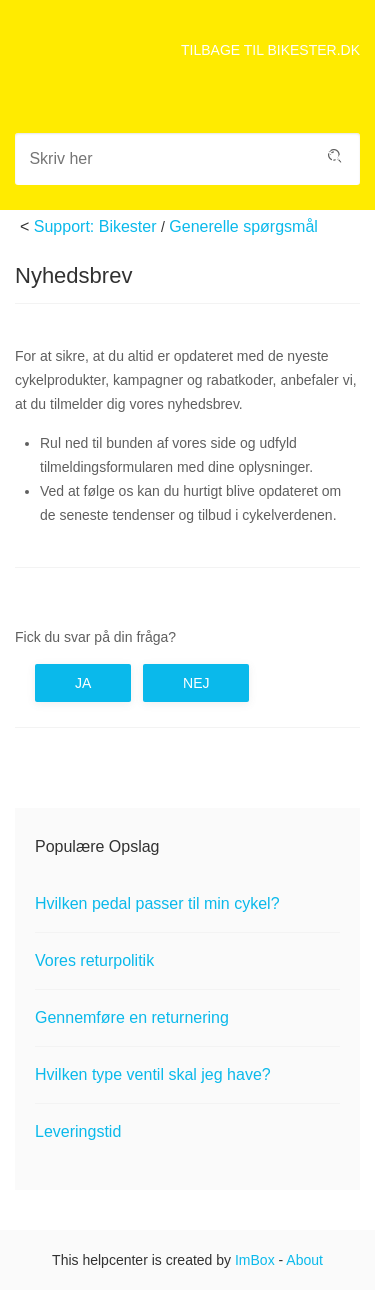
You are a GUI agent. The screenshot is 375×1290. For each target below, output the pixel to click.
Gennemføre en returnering (132, 1017)
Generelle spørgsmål (243, 226)
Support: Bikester (95, 226)
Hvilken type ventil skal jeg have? (153, 1074)
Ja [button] (83, 683)
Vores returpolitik (94, 960)
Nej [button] (196, 683)
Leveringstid (78, 1131)
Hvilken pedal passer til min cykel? (157, 903)
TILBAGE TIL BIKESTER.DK (270, 50)
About (304, 1260)
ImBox (255, 1260)
